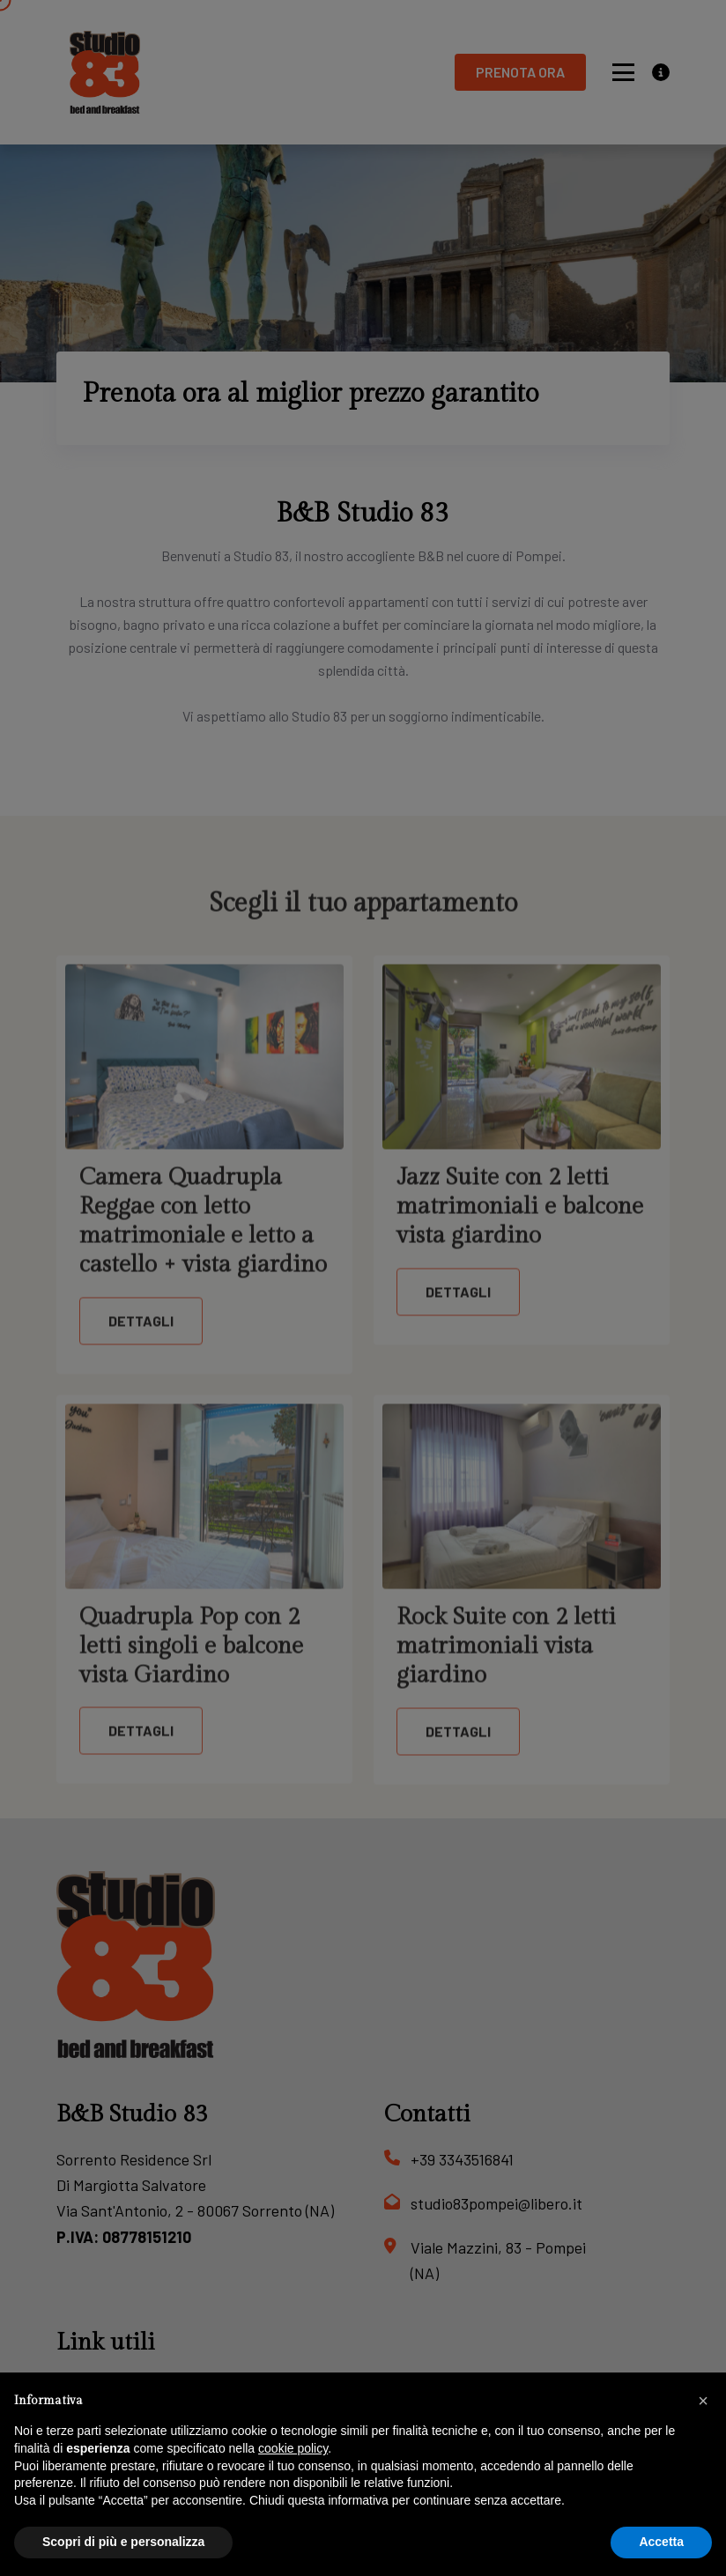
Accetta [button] (661, 2542)
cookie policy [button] (293, 2448)
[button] (703, 2401)
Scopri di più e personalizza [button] (123, 2542)
